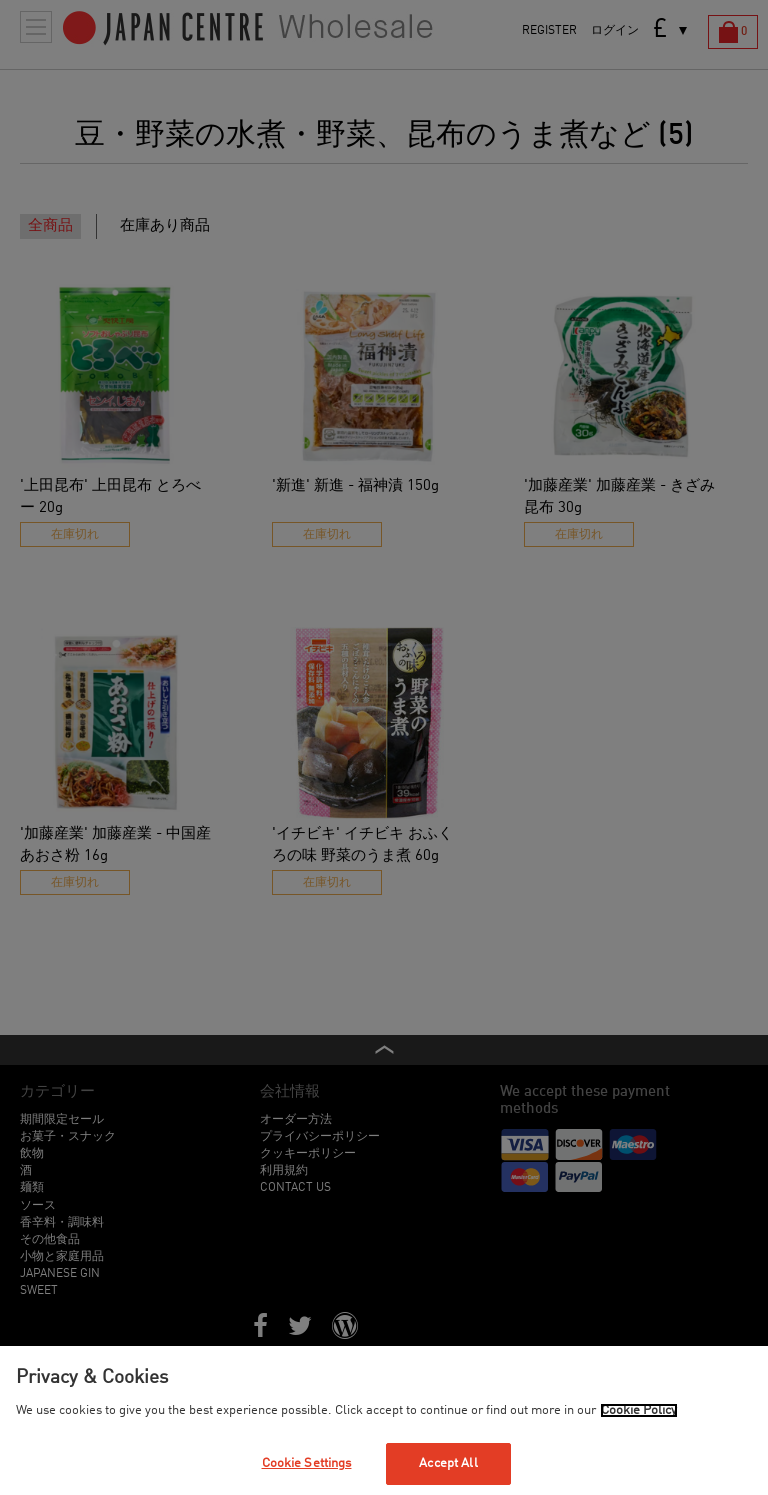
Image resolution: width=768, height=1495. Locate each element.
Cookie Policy (639, 1410)
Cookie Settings (307, 1463)
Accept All (448, 1463)
